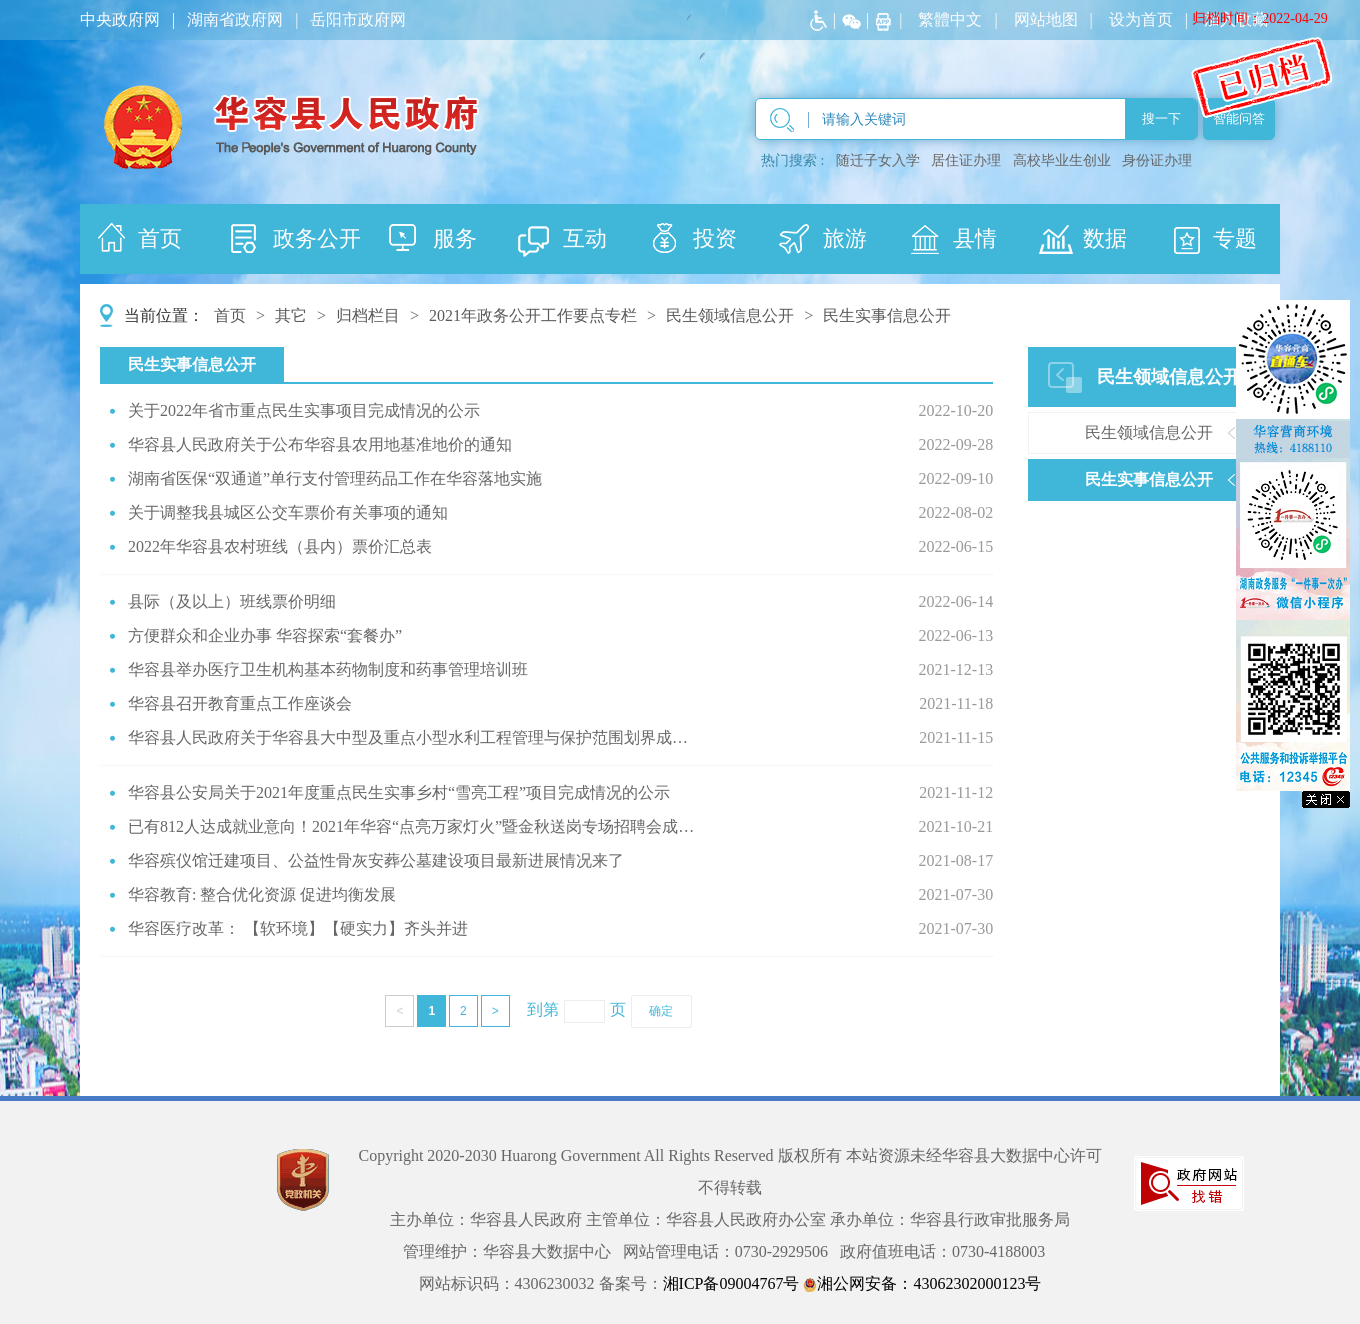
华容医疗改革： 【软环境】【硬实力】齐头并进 (298, 928)
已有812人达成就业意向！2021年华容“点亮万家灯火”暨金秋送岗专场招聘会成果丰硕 (415, 826)
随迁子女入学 (878, 160)
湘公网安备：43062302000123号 (922, 1283)
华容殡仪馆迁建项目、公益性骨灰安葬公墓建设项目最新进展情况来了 (376, 860)
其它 (291, 315)
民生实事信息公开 (887, 315)
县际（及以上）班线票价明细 (232, 601)
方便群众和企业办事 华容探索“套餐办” (265, 635)
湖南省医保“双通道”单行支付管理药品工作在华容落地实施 (335, 478)
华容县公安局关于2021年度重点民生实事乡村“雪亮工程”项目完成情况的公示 (399, 792)
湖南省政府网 (235, 19)
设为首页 (1141, 19)
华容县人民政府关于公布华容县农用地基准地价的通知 (320, 444)
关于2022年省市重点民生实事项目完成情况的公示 (304, 410)
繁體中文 (950, 19)
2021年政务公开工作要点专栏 (533, 315)
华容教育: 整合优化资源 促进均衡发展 (262, 894)
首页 (230, 315)
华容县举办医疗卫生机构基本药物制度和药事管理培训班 (328, 669)
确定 (661, 1011)
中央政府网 (120, 19)
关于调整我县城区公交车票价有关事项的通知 (288, 512)
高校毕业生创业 (1062, 160)
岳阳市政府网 (358, 19)
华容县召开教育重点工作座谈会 (240, 703)
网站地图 (1046, 19)
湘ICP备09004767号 (731, 1283)
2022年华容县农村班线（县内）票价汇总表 (280, 546)
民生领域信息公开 (730, 315)
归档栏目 (368, 315)
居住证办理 (966, 160)
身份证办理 (1157, 160)
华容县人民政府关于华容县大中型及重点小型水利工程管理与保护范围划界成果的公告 (415, 737)
